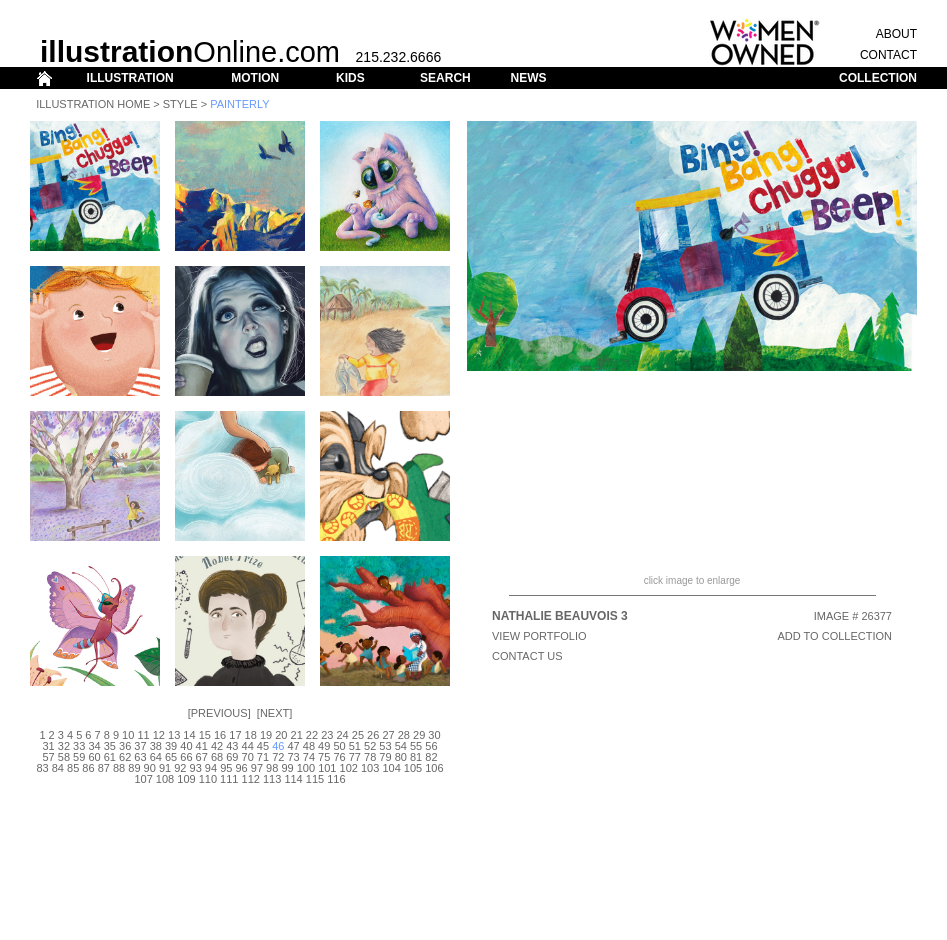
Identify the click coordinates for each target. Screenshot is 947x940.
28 (404, 735)
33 (79, 746)
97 (257, 768)
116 (336, 779)
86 (88, 768)
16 (220, 735)
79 (385, 757)
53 (385, 746)
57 (48, 757)
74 (309, 757)
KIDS (350, 78)
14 (189, 735)
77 (355, 757)
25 (358, 735)
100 (306, 768)
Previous (219, 713)
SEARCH (445, 78)
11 (143, 735)
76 (339, 757)
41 (202, 746)
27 (388, 735)
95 (226, 768)
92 (180, 768)
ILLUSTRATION (130, 78)
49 (324, 746)
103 (370, 768)
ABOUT (896, 34)
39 (171, 746)
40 (186, 746)
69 (232, 757)
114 (293, 779)
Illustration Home (93, 104)
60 (94, 757)
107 (143, 779)
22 (312, 735)
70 (248, 757)
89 (134, 768)
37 (140, 746)
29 (419, 735)
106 (434, 768)
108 (165, 779)
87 (104, 768)
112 (251, 779)
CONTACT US (527, 656)
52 (370, 746)
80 (401, 757)
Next (274, 713)
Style (180, 104)
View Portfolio (539, 636)
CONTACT (888, 55)
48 (309, 746)
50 (339, 746)
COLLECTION (878, 78)
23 (327, 735)
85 (73, 768)
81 (416, 757)
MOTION (255, 78)
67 (202, 757)
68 (217, 757)
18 (251, 735)
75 (324, 757)
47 (293, 746)
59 (79, 757)
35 (110, 746)
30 (434, 735)
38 (156, 746)
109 (186, 779)
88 (119, 768)
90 (150, 768)
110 (208, 779)
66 (186, 757)
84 (58, 768)
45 (263, 746)
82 (431, 757)
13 (174, 735)
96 (241, 768)
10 (128, 735)
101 (327, 768)
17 (235, 735)
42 (217, 746)
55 (416, 746)
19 (266, 735)
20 (281, 735)
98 (272, 768)
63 (140, 757)
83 (42, 768)
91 (165, 768)
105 (413, 768)
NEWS (528, 78)
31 (48, 746)
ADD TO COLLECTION (834, 636)
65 (171, 757)
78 (370, 757)
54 (401, 746)
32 (64, 746)
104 (391, 768)
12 (159, 735)
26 (373, 735)
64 (156, 757)
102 (349, 768)
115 (315, 779)
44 (248, 746)
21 (297, 735)
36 (125, 746)
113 (272, 779)
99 (287, 768)
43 (232, 746)
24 (342, 735)
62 (125, 757)
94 (211, 768)
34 (94, 746)
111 (229, 779)
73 (293, 757)
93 (196, 768)
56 (431, 746)
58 (64, 757)
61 (110, 757)
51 (355, 746)
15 (205, 735)
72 (278, 757)
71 (263, 757)
